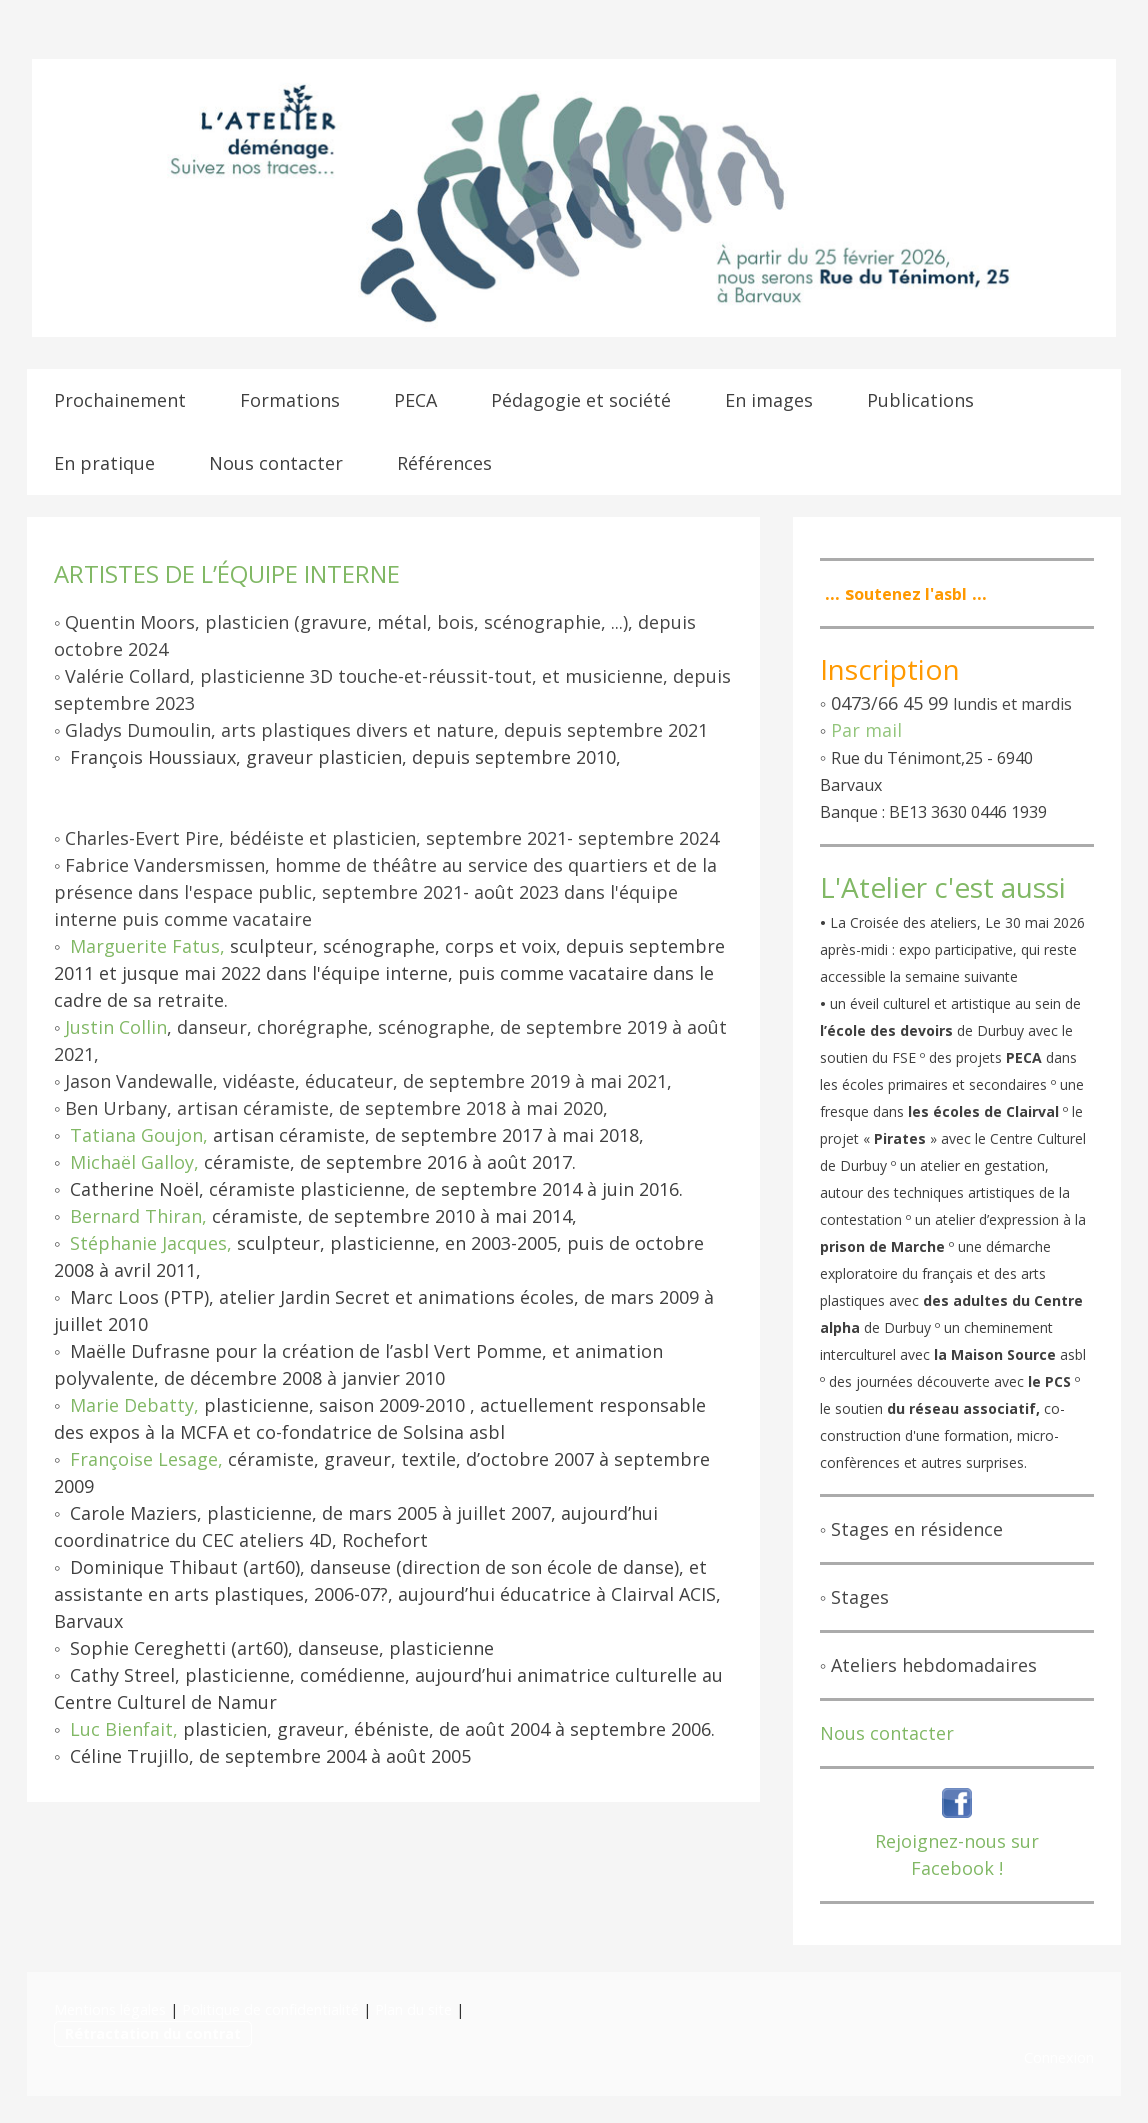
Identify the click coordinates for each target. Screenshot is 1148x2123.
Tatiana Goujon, (139, 1135)
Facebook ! (957, 1868)
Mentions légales (110, 2009)
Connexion (1059, 2057)
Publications (920, 400)
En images (769, 400)
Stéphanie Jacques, (151, 1243)
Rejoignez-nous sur (957, 1841)
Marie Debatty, (134, 1405)
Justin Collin (116, 1027)
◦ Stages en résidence (911, 1529)
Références (444, 463)
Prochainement (120, 400)
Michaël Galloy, (134, 1162)
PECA (415, 400)
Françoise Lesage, (146, 1459)
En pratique (104, 463)
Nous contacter (276, 463)
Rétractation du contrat (153, 2033)
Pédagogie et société (581, 400)
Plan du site (413, 2009)
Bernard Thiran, (138, 1216)
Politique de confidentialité (270, 2009)
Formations (290, 400)
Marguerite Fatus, (147, 946)
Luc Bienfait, (124, 1729)
